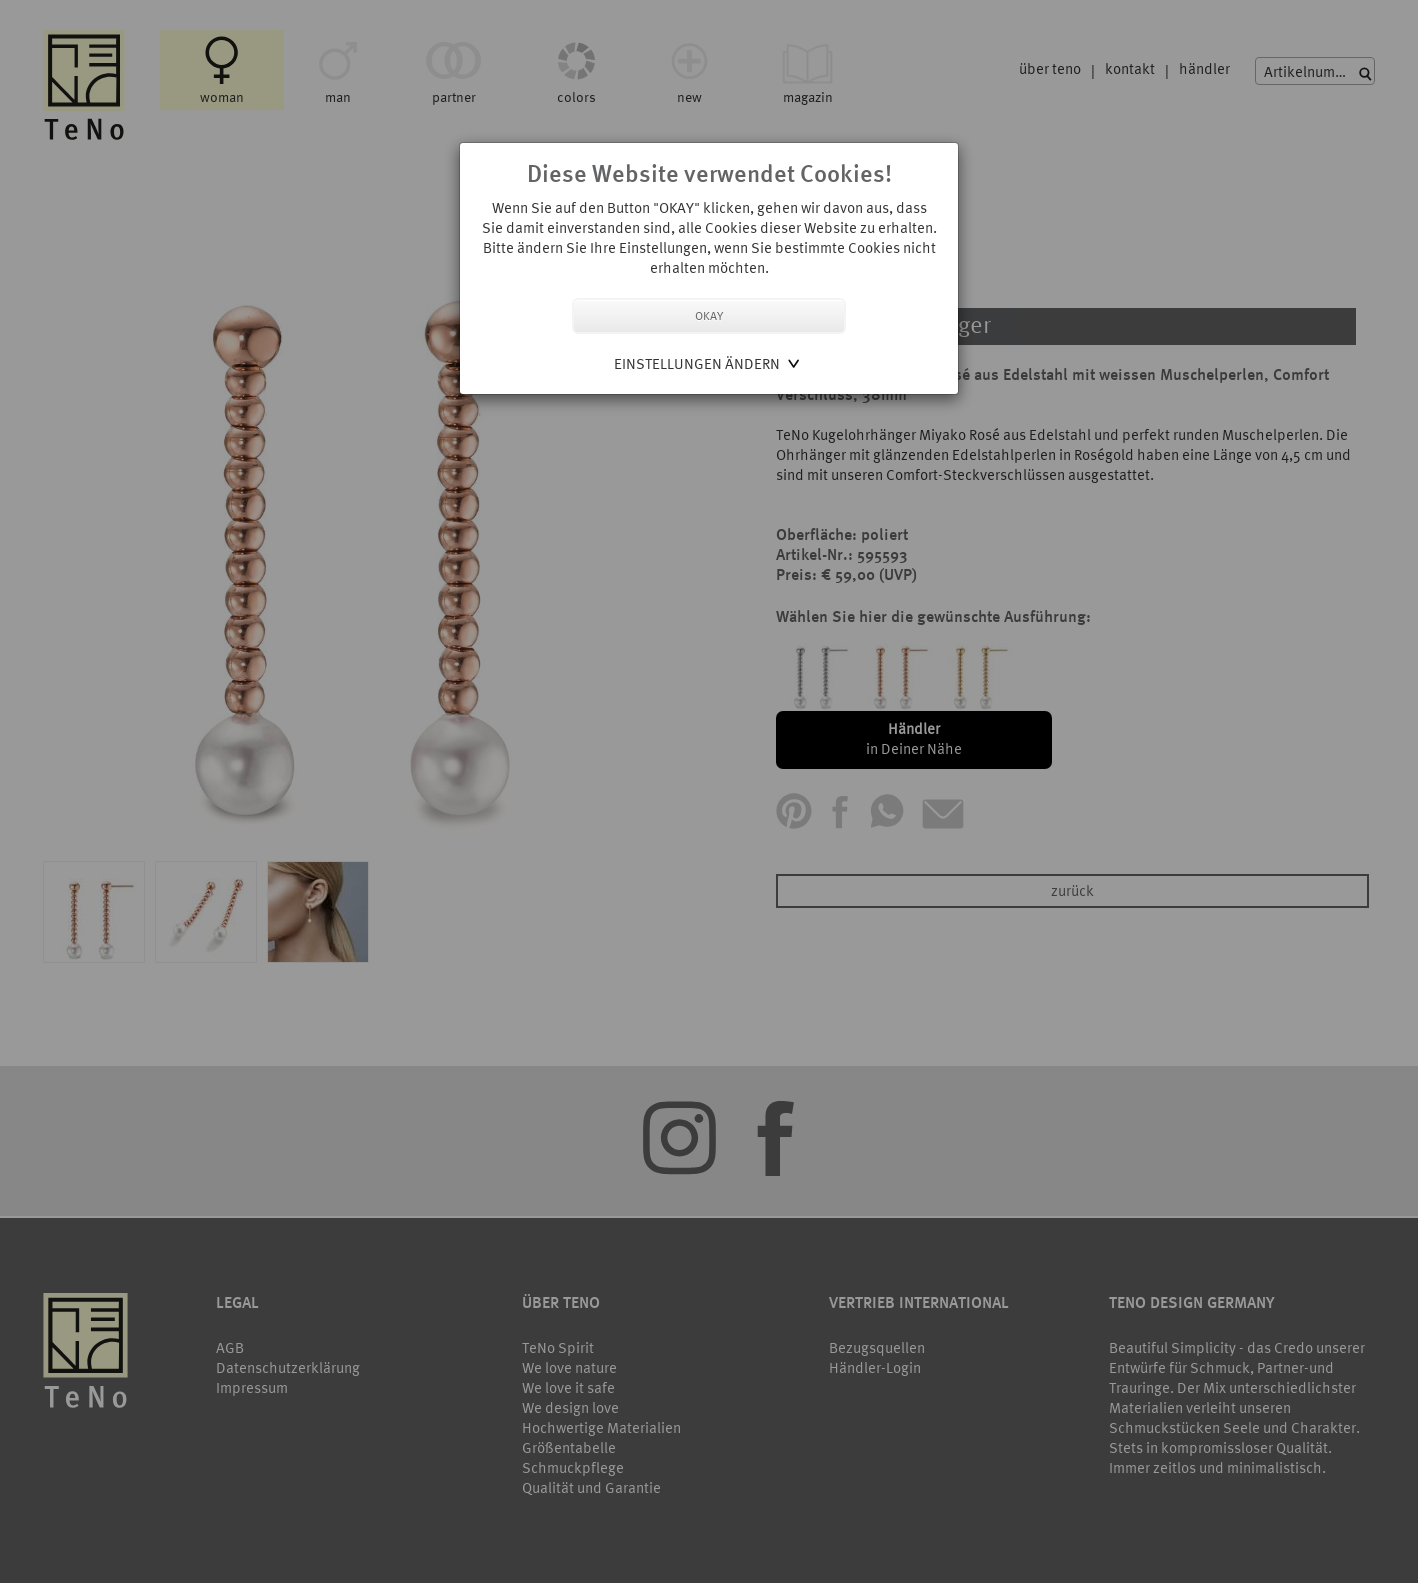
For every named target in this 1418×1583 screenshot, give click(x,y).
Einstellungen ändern (697, 363)
